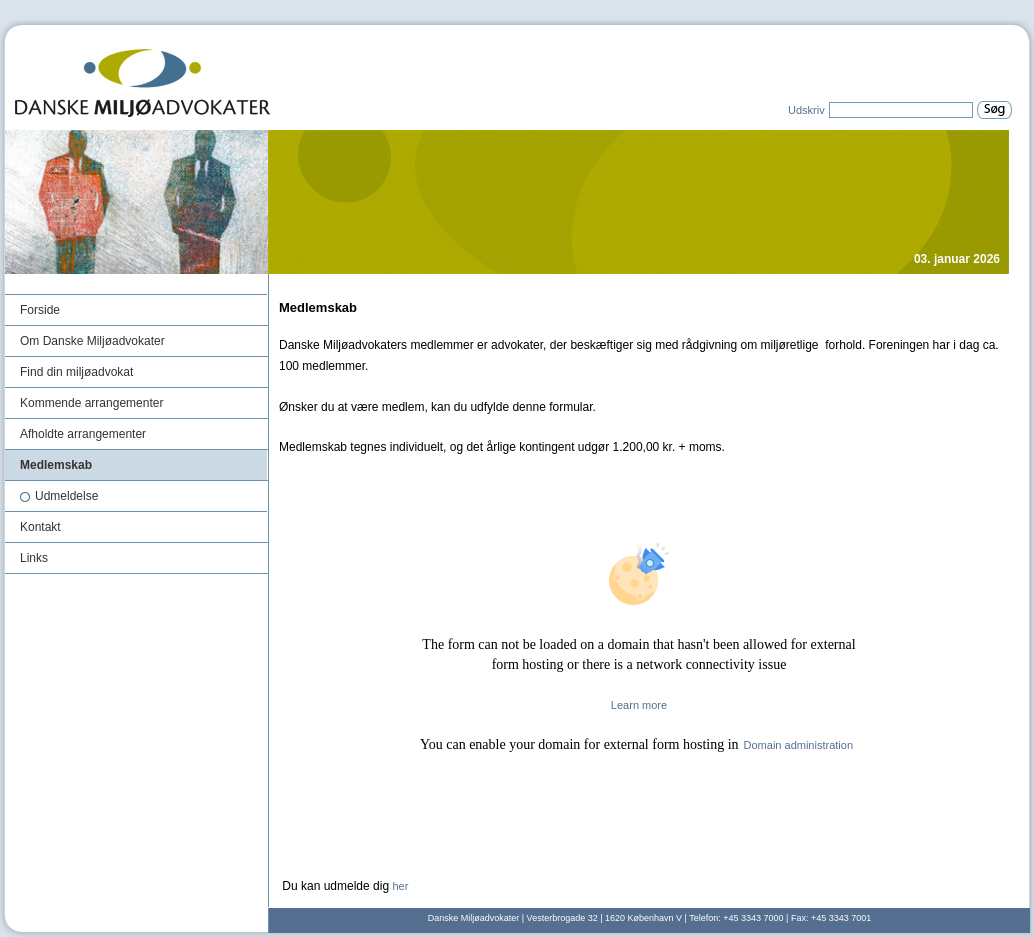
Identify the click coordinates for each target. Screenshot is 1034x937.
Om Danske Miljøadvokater (92, 341)
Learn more (639, 705)
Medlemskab (56, 465)
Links (34, 558)
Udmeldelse (59, 496)
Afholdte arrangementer (83, 434)
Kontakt (40, 527)
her (400, 886)
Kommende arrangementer (91, 403)
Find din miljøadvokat (76, 372)
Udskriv (806, 110)
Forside (40, 310)
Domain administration (798, 745)
